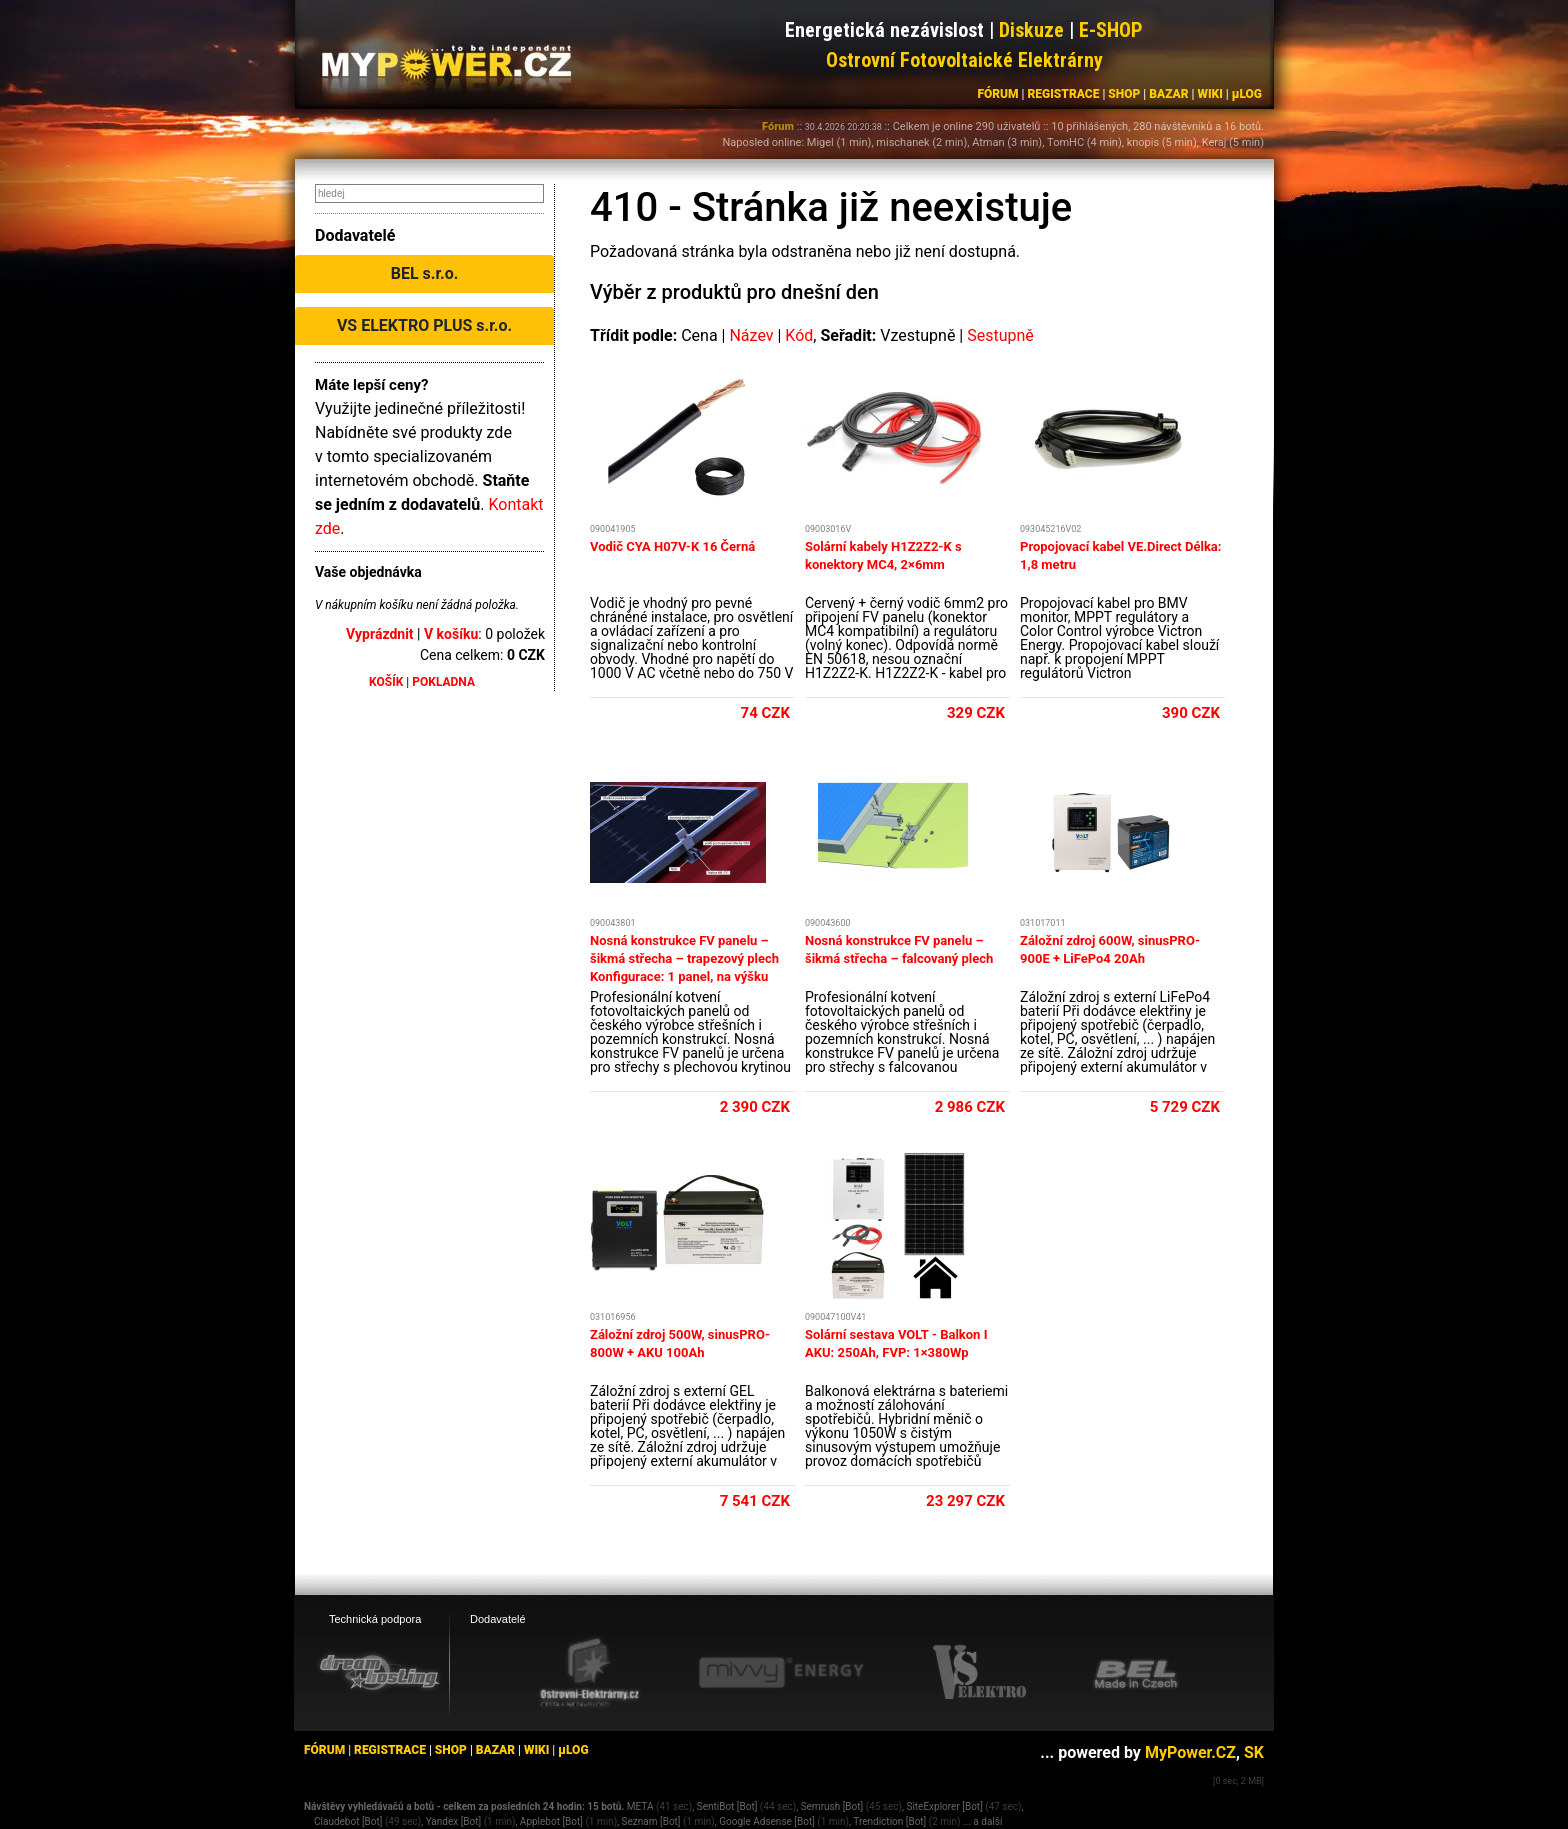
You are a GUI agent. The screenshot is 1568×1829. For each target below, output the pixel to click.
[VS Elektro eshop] (980, 1673)
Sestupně (1000, 335)
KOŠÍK (386, 682)
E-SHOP (1111, 30)
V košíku (451, 634)
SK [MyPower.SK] (1254, 1752)
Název (751, 335)
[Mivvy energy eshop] (781, 1672)
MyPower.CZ (1190, 1752)
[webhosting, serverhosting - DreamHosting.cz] (379, 1672)
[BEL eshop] (1136, 1673)
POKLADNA (443, 682)
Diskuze (1031, 30)
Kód (799, 335)
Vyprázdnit (380, 634)
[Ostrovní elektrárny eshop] (590, 1674)
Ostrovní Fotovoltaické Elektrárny (964, 60)
